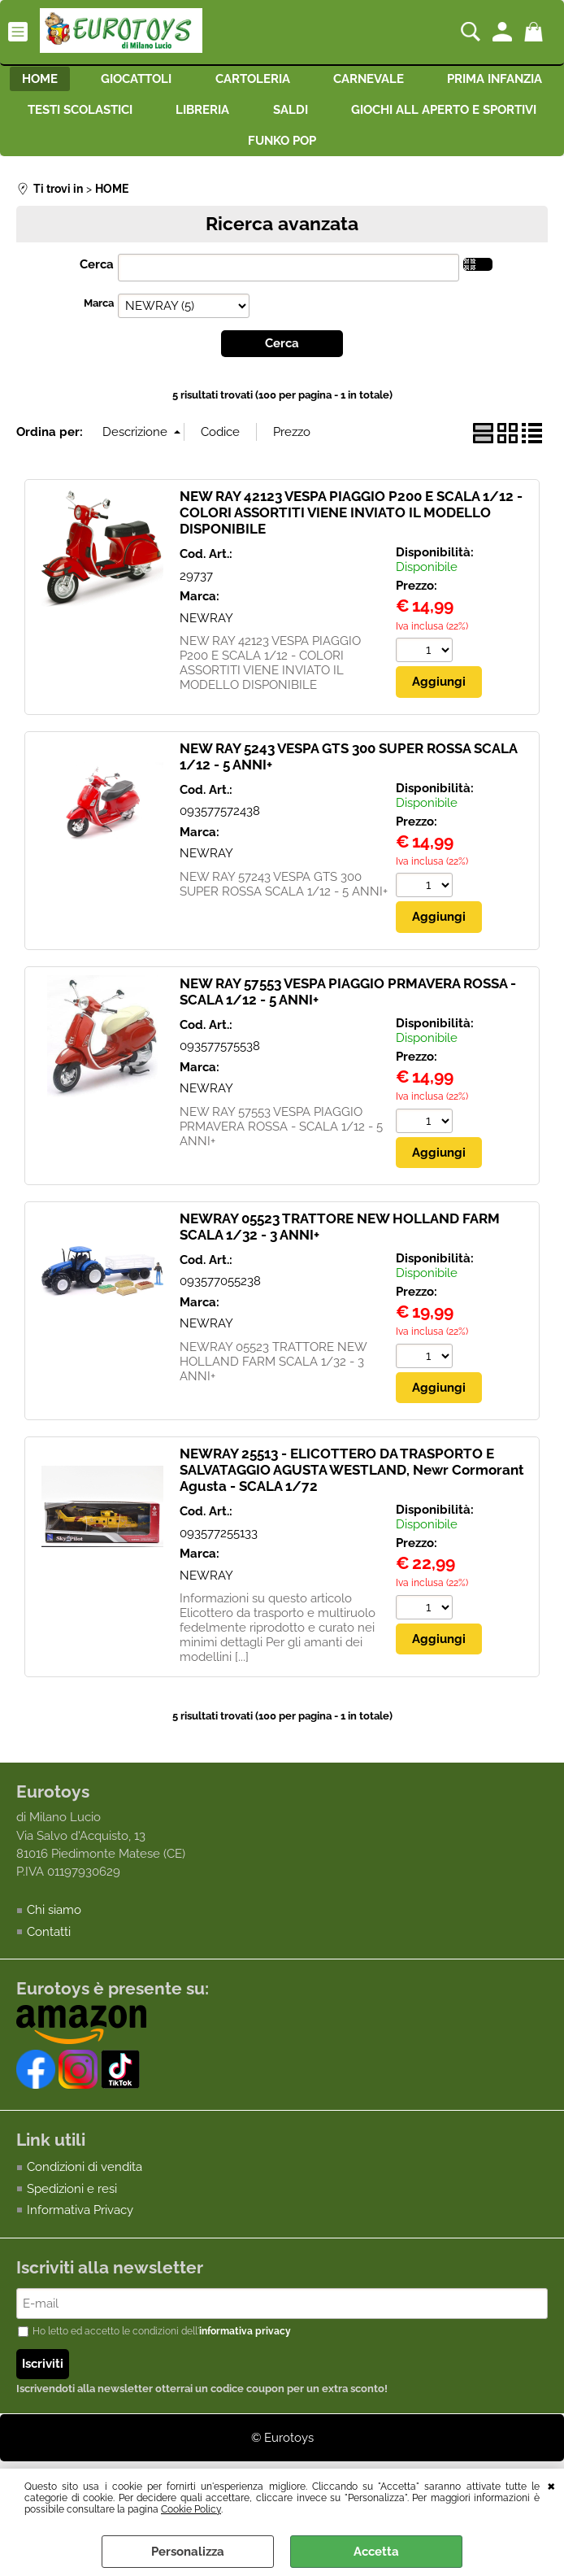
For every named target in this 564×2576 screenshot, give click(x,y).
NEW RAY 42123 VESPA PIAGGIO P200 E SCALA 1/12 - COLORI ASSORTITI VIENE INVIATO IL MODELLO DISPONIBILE (351, 523)
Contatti (49, 1943)
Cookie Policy (191, 2509)
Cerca (97, 275)
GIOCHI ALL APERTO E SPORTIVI (223, 149)
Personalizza (187, 2551)
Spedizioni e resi (72, 2200)
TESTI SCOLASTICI (261, 114)
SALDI (482, 114)
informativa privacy (245, 2344)
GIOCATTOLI (202, 80)
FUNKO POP (399, 149)
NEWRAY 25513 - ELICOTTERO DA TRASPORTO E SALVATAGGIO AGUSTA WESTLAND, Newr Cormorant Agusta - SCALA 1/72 (352, 1481)
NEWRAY (206, 628)
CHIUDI (551, 2485)
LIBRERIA (389, 114)
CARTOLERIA (324, 80)
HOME (101, 80)
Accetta (376, 2551)
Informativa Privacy (80, 2222)
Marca (99, 313)
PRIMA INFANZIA (112, 114)
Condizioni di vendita (84, 2179)
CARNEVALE (445, 80)
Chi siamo (54, 1922)
